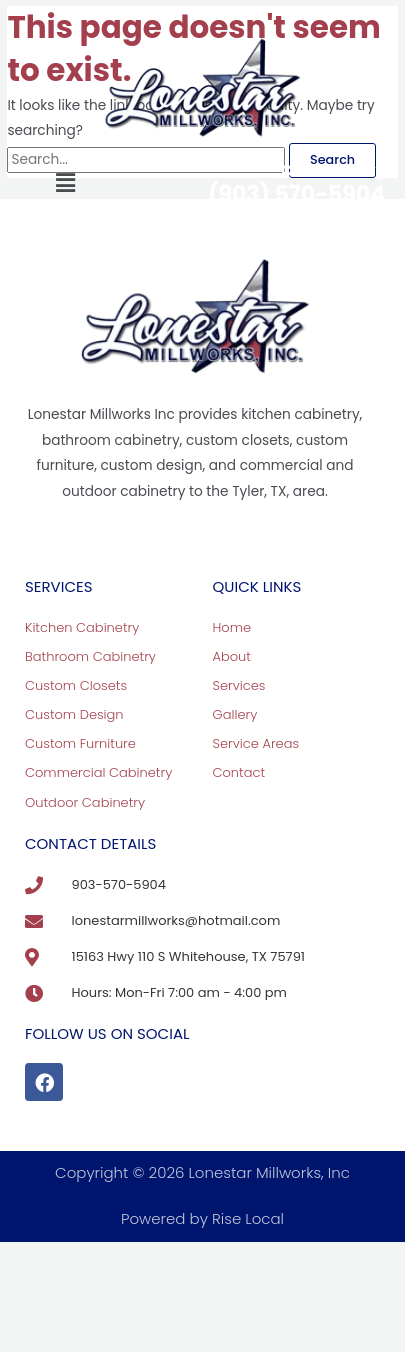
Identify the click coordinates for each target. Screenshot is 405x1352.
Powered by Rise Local (202, 1218)
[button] (65, 184)
